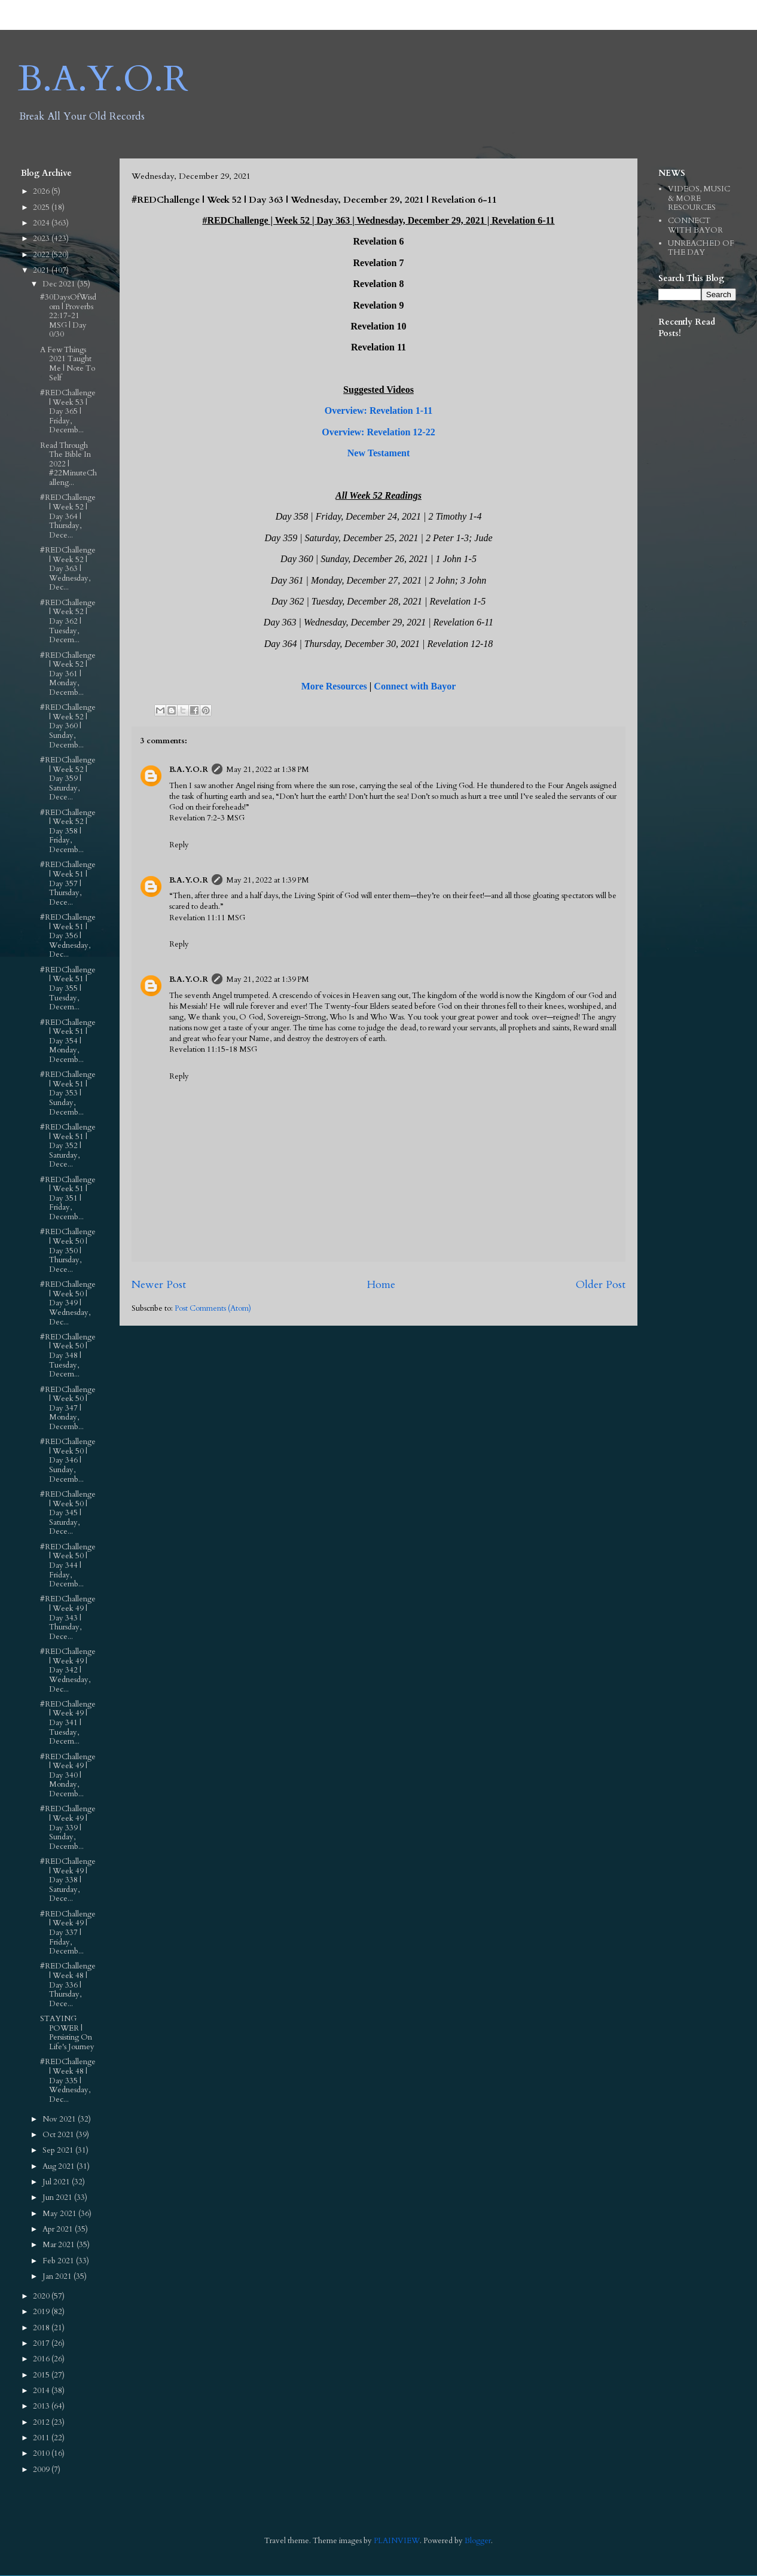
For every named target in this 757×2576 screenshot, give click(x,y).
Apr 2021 (58, 2229)
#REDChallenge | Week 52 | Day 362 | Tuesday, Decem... (68, 621)
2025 (42, 207)
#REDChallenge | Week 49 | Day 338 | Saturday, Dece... (68, 1880)
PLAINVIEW (397, 2540)
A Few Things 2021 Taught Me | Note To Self (67, 363)
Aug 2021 (59, 2166)
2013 (42, 2406)
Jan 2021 (58, 2276)
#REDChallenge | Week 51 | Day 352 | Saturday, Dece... (68, 1146)
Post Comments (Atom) (213, 1308)
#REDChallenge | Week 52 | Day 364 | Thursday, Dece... (68, 516)
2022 (42, 254)
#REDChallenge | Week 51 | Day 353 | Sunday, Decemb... (68, 1093)
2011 (42, 2437)
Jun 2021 (58, 2197)
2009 (42, 2469)
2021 (42, 270)
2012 (42, 2422)
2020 (42, 2296)
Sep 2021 (58, 2150)
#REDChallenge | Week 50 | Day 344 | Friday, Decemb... (68, 1565)
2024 (42, 223)
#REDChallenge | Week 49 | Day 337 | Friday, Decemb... (68, 1933)
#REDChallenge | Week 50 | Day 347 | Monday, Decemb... (68, 1408)
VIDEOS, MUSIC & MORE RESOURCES (699, 198)
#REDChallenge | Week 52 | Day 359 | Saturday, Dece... (68, 778)
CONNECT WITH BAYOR (695, 225)
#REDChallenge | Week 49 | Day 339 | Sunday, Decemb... (68, 1827)
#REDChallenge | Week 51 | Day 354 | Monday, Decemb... (68, 1041)
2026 (42, 191)
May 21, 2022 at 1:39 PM (267, 880)
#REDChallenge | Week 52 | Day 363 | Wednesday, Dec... (68, 569)
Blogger (478, 2540)
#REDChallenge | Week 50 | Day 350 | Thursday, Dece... (68, 1250)
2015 (42, 2375)
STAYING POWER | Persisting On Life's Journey (67, 2032)
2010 (42, 2453)
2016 (42, 2359)
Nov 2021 (60, 2119)
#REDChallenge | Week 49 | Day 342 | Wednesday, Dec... (68, 1670)
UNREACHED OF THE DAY (701, 248)
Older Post (600, 1284)
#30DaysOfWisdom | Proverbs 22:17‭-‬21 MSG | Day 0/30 (68, 316)
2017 (42, 2343)
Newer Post (159, 1284)
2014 (42, 2390)
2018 (42, 2327)
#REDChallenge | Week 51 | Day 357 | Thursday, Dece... (68, 883)
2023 (42, 238)
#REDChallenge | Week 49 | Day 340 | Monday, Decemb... (68, 1775)
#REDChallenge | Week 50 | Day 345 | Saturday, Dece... (68, 1513)
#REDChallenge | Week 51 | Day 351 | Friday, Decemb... (68, 1198)
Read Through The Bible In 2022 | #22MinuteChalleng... (68, 464)
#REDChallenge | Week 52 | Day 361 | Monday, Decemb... (68, 674)
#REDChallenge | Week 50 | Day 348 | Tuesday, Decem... (68, 1355)
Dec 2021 (59, 284)
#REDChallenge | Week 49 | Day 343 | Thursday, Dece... (68, 1617)
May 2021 (60, 2213)
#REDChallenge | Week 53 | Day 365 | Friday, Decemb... (68, 411)
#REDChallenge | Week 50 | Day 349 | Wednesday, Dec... (68, 1303)
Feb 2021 (59, 2260)
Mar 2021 (59, 2244)
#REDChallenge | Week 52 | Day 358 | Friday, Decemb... (68, 831)
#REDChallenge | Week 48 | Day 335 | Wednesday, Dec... (68, 2080)
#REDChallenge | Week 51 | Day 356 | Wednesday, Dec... (68, 936)
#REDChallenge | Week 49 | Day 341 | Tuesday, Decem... (68, 1723)
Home (381, 1284)
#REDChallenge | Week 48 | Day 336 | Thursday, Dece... (68, 1985)
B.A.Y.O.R (103, 79)
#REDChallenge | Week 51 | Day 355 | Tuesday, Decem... (68, 988)
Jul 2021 (57, 2182)
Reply (179, 845)
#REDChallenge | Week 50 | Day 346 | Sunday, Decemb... (68, 1460)
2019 (42, 2311)
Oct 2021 (59, 2134)
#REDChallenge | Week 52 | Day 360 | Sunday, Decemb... (68, 726)
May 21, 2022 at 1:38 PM (267, 769)
